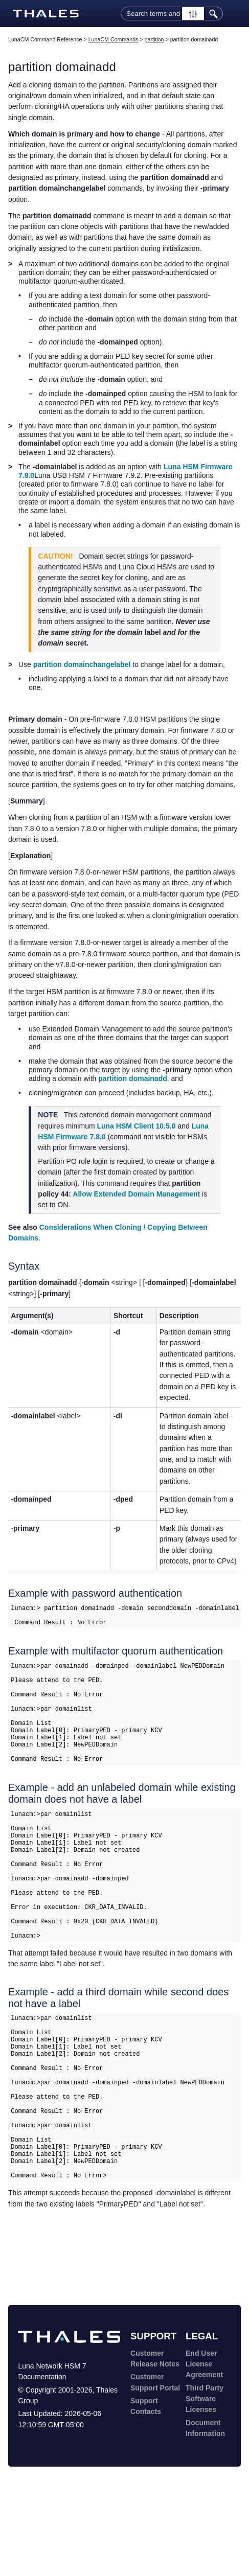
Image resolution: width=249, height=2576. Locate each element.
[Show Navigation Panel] (235, 14)
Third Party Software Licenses (204, 2488)
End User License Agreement (204, 2453)
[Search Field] (172, 13)
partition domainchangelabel (82, 664)
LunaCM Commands (113, 39)
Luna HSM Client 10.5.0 (136, 1126)
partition (154, 39)
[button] (193, 13)
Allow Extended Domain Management (136, 1194)
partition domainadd (132, 1078)
